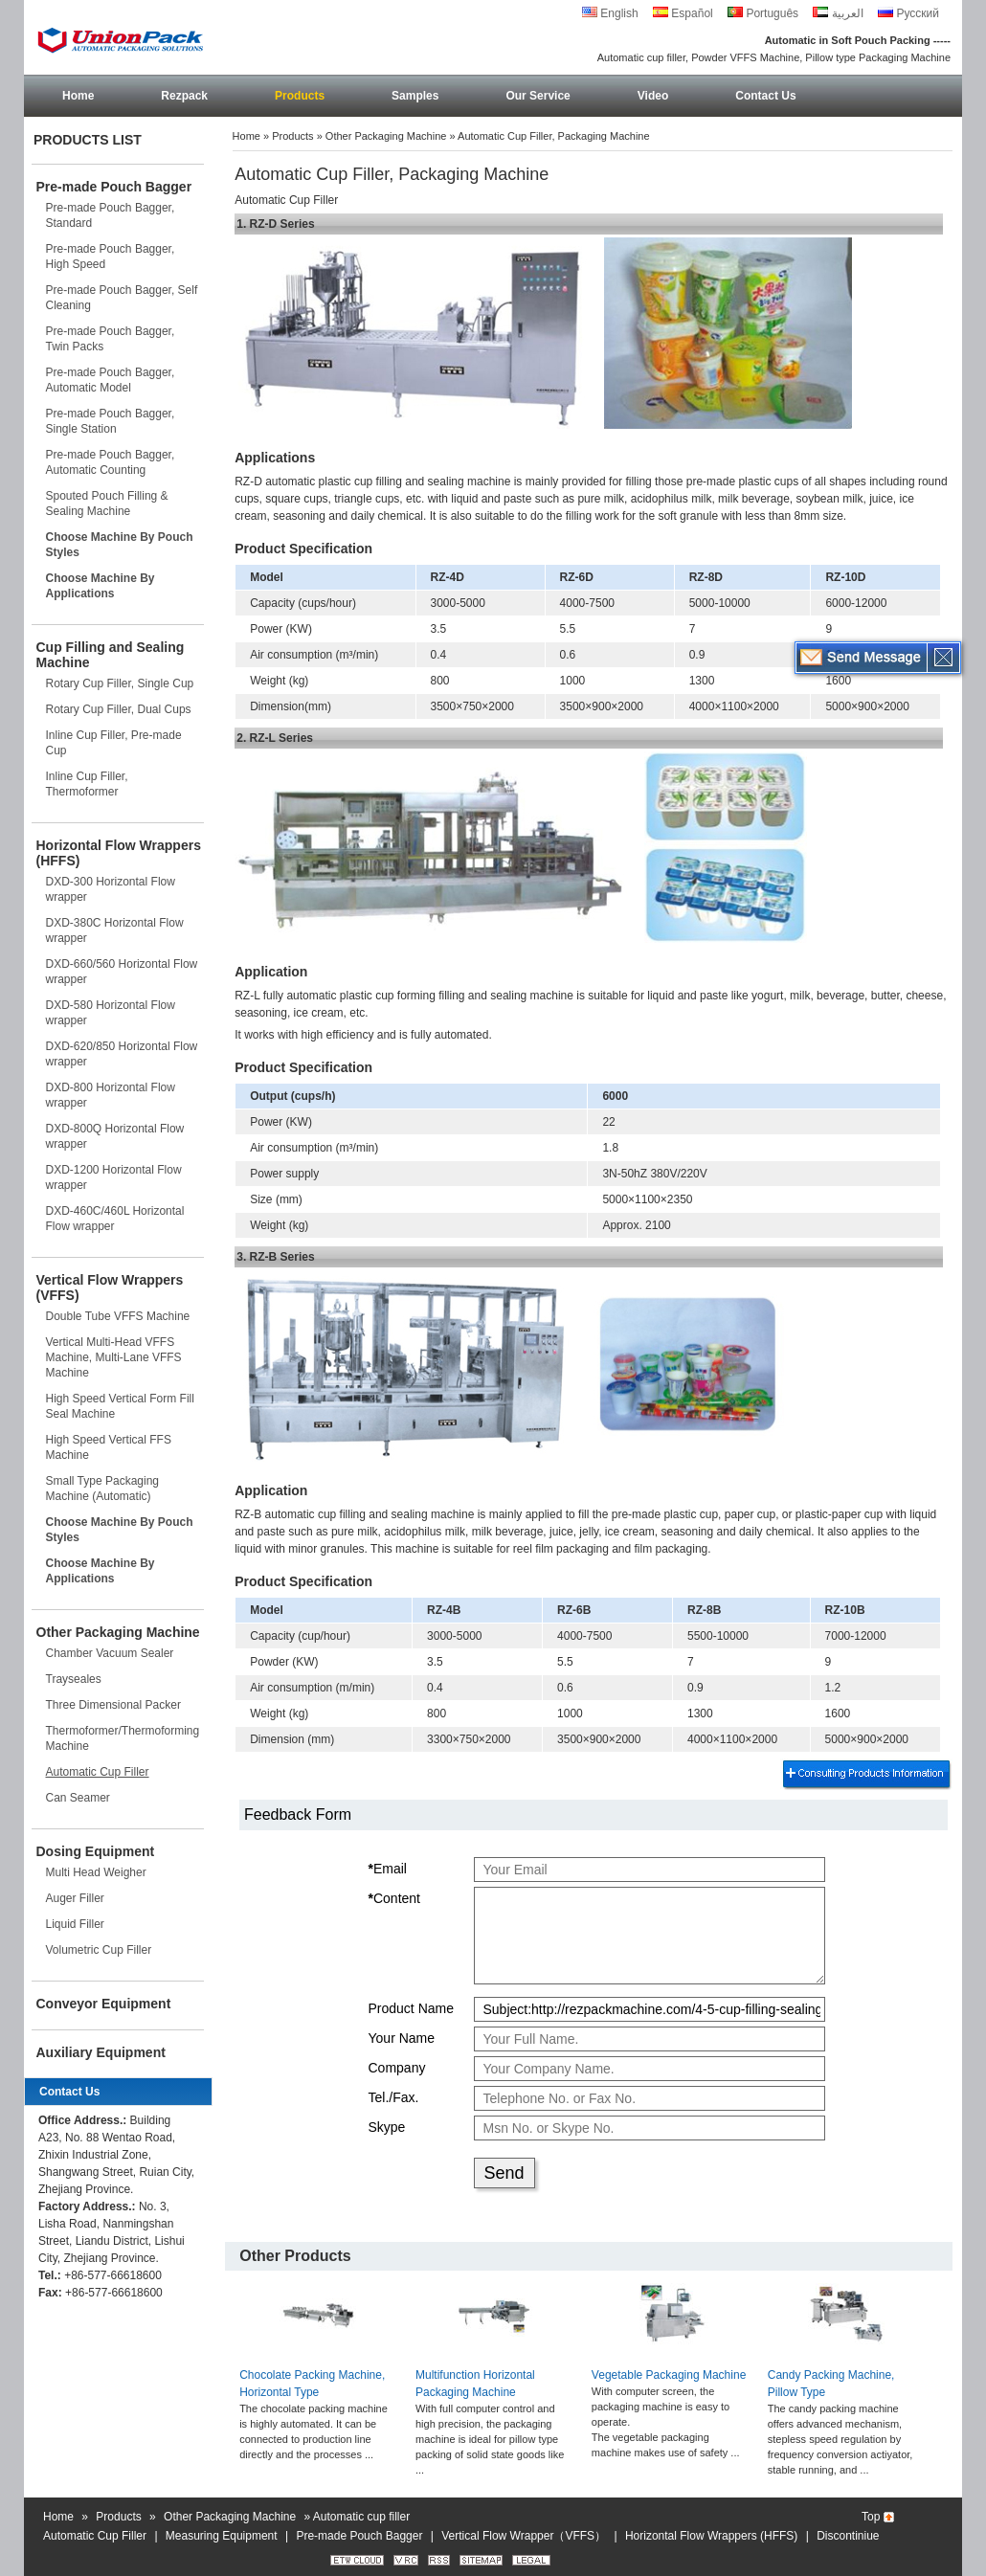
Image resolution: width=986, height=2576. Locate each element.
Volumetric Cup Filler (99, 1950)
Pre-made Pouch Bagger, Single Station (110, 421)
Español (683, 13)
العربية (838, 13)
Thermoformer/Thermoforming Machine (123, 1738)
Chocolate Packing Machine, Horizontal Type (312, 2383)
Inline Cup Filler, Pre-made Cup (114, 742)
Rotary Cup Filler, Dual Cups (118, 709)
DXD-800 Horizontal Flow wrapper (110, 1095)
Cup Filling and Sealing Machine (110, 654)
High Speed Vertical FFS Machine (108, 1447)
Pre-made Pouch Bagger (114, 186)
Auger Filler (75, 1898)
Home (78, 95)
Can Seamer (78, 1797)
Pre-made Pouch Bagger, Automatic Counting (110, 462)
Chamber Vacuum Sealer (110, 1653)
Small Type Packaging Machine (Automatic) (103, 1488)
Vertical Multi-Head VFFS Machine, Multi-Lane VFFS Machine (114, 1357)
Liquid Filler (75, 1924)
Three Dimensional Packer (113, 1705)
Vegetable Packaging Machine (669, 2375)
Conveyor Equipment (103, 2003)
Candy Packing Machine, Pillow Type (831, 2383)
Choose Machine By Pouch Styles (119, 544)
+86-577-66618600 (113, 2275)
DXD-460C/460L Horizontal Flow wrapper (115, 1218)
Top (871, 2516)
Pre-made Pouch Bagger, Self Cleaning (122, 297)
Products (300, 95)
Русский (908, 13)
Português (763, 13)
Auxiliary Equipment (101, 2052)
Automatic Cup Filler (97, 1772)
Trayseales (73, 1679)
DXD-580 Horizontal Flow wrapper (110, 1012)
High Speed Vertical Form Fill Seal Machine (120, 1406)
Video (653, 95)
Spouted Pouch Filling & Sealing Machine (107, 503)
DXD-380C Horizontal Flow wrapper (115, 930)
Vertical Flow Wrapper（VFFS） (523, 2535)
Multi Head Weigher (96, 1872)
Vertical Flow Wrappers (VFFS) (110, 1287)
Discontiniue (848, 2535)
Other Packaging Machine (118, 1632)
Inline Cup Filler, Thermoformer (87, 784)
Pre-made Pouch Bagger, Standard (110, 215)
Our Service (537, 95)
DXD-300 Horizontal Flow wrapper (110, 889)
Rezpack (184, 95)
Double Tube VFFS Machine (118, 1316)
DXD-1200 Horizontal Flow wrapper (114, 1177)
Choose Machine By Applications (100, 585)
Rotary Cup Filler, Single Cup (120, 683)
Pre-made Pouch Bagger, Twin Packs (110, 339)
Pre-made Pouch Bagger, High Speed (110, 256)
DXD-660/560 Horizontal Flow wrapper (122, 971)
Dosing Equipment (95, 1851)
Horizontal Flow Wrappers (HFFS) (118, 853)
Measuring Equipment (222, 2535)
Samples (415, 95)
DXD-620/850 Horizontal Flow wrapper (122, 1054)
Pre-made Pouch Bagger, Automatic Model (110, 380)
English (610, 13)
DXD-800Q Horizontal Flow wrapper (115, 1136)
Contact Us (765, 95)
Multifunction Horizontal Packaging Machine (475, 2383)
